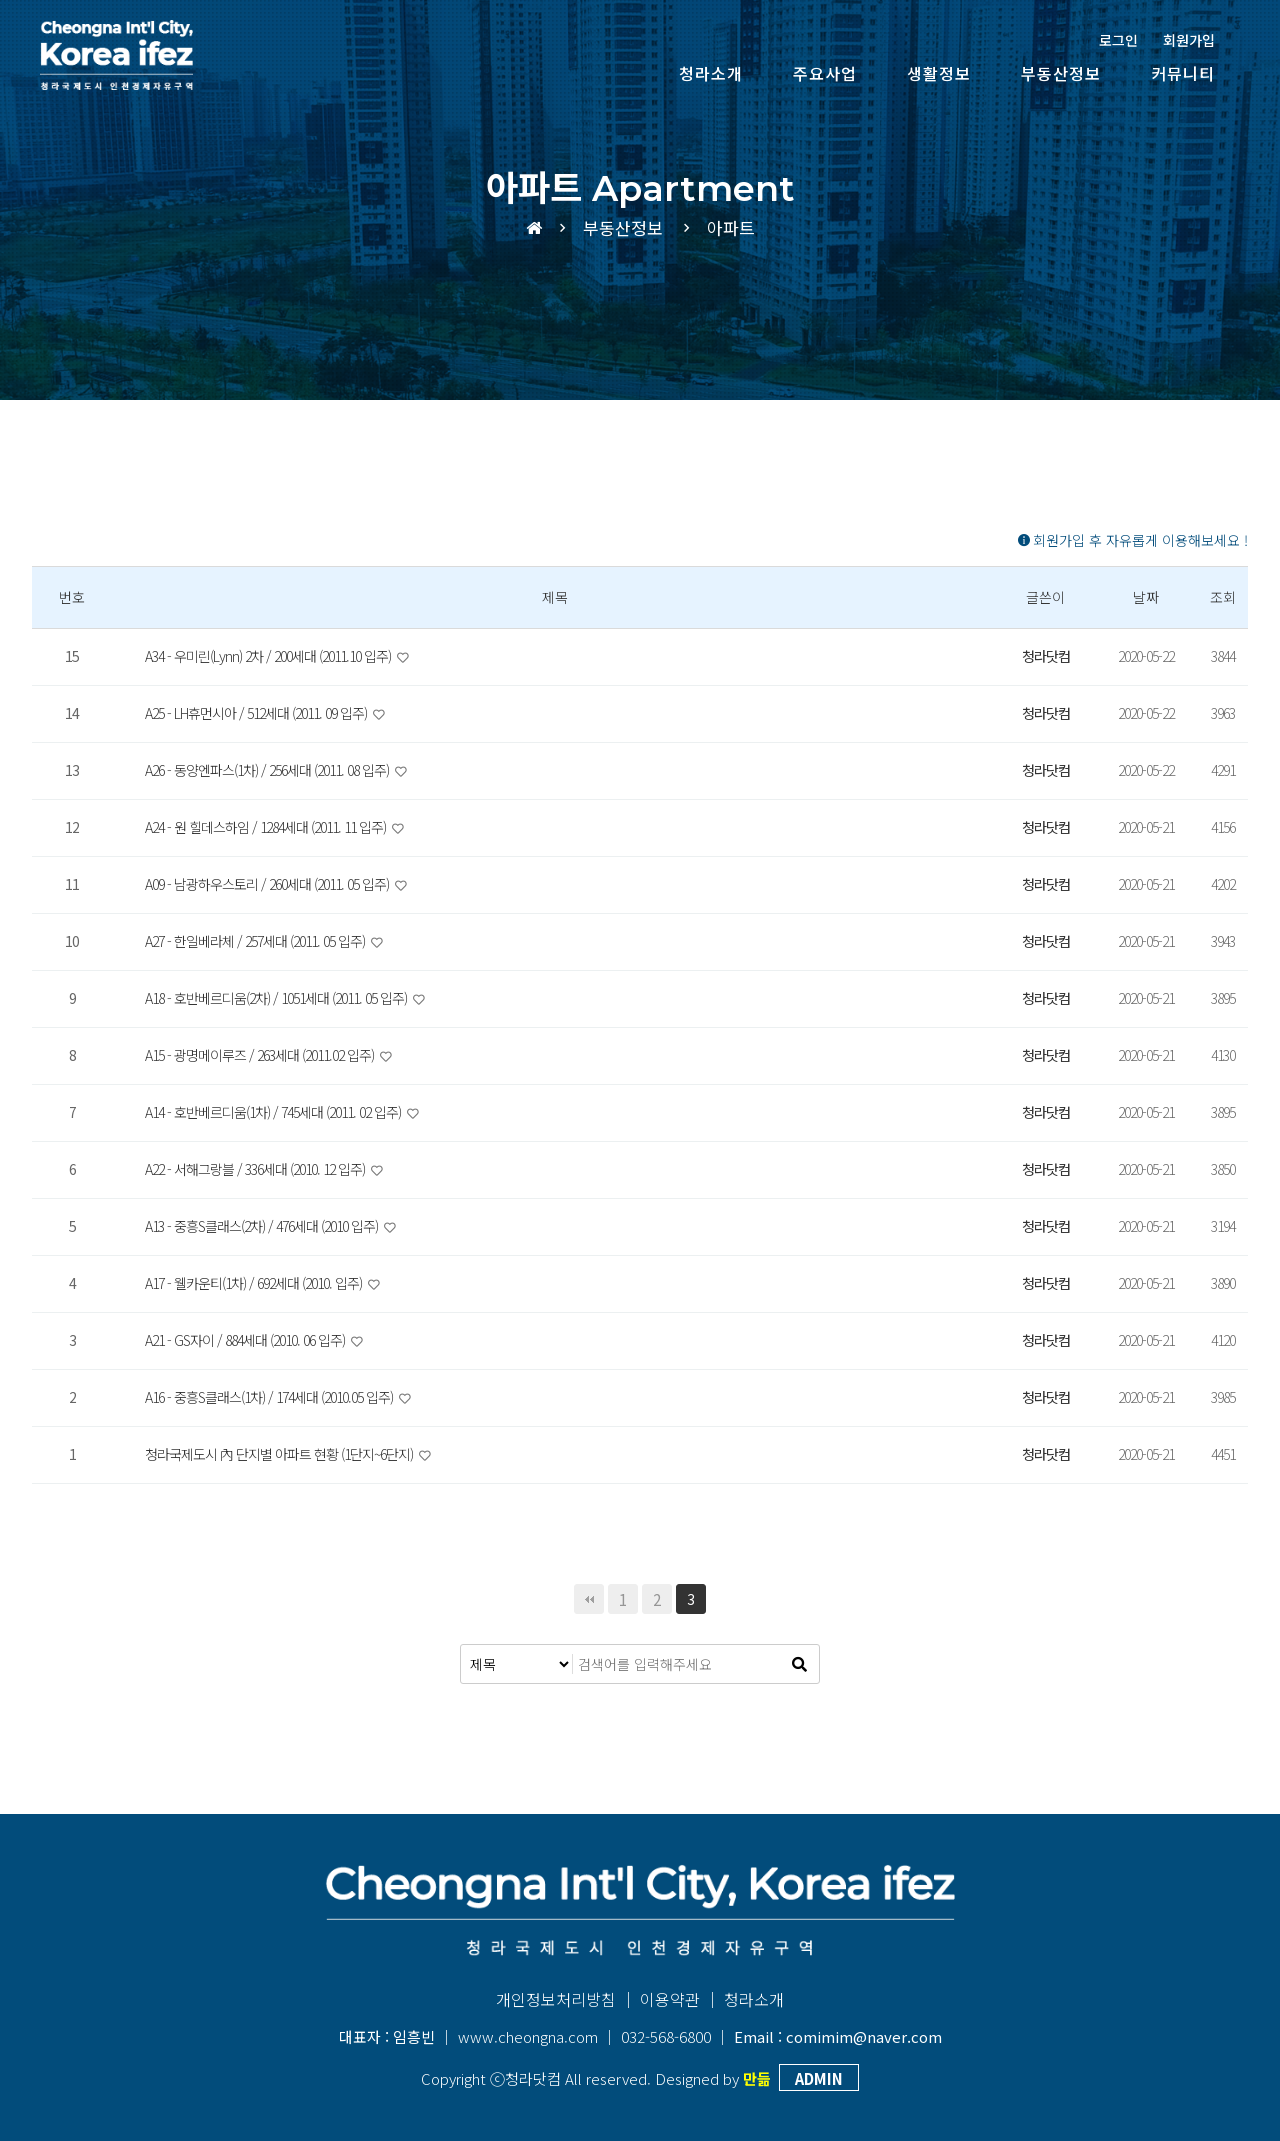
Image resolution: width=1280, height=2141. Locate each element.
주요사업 (825, 73)
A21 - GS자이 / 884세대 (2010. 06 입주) (246, 1340)
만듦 (757, 2078)
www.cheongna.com (528, 2036)
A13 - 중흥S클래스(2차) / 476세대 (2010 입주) (263, 1226)
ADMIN (819, 2078)
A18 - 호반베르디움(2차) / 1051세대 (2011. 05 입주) (277, 998)
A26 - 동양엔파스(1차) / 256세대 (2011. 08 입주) (268, 770)
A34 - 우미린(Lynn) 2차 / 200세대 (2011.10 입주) (269, 656)
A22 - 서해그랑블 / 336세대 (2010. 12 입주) (256, 1169)
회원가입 (1189, 40)
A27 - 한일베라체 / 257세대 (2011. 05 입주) (256, 941)
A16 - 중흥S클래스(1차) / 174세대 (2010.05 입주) (270, 1397)
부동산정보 (1061, 73)
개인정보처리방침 (556, 1999)
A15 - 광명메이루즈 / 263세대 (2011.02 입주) (261, 1055)
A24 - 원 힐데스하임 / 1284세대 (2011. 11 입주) (267, 827)
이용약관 (670, 1999)
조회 (1223, 597)
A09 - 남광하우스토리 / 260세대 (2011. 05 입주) (268, 884)
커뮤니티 (1183, 73)
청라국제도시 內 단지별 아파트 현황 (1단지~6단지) (280, 1454)
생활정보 (939, 73)
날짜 (1146, 597)
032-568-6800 (666, 2036)
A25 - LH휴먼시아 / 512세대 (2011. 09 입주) (257, 713)
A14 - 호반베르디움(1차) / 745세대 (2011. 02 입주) (274, 1112)
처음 (589, 1599)
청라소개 (711, 73)
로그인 (1118, 40)
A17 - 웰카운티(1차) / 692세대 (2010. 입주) (255, 1283)
